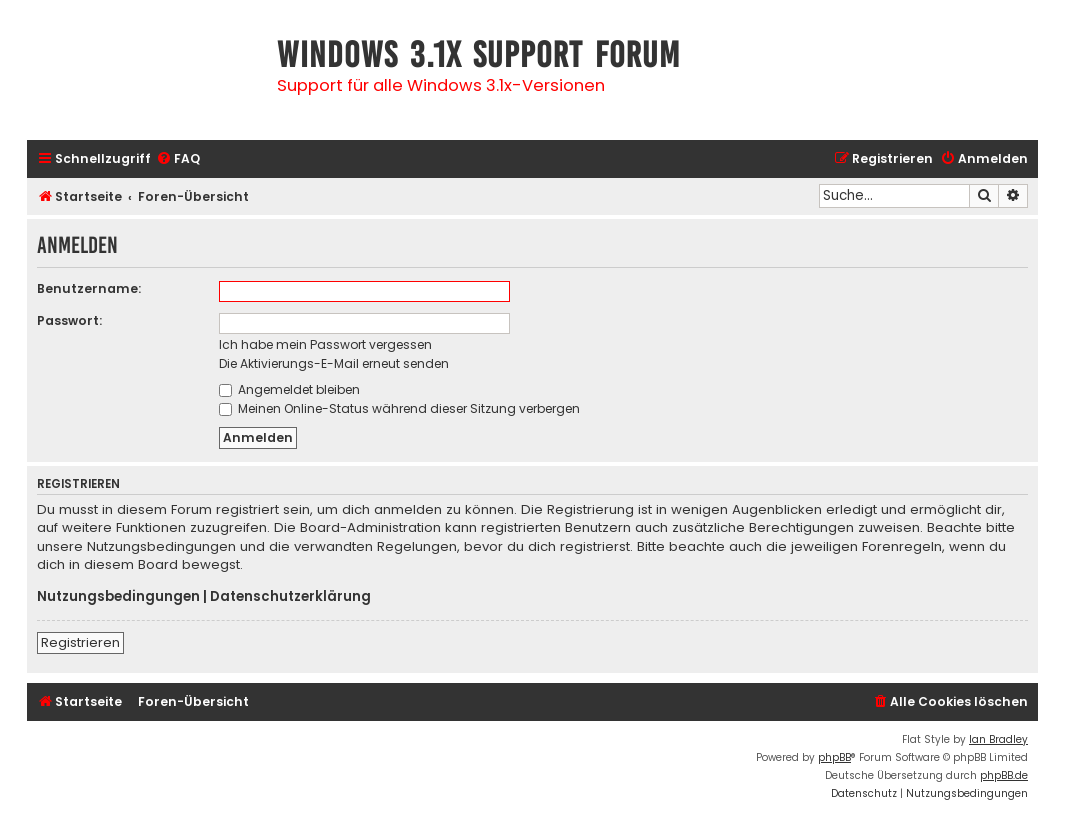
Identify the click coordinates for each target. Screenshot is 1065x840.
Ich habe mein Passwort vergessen (325, 344)
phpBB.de (1004, 775)
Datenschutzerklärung (290, 597)
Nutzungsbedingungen (118, 597)
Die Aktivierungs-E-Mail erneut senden (334, 363)
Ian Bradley (998, 739)
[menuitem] (178, 159)
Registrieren (80, 642)
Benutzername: (89, 288)
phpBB (834, 757)
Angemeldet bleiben (289, 389)
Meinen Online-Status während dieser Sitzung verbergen (399, 408)
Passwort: (69, 320)
